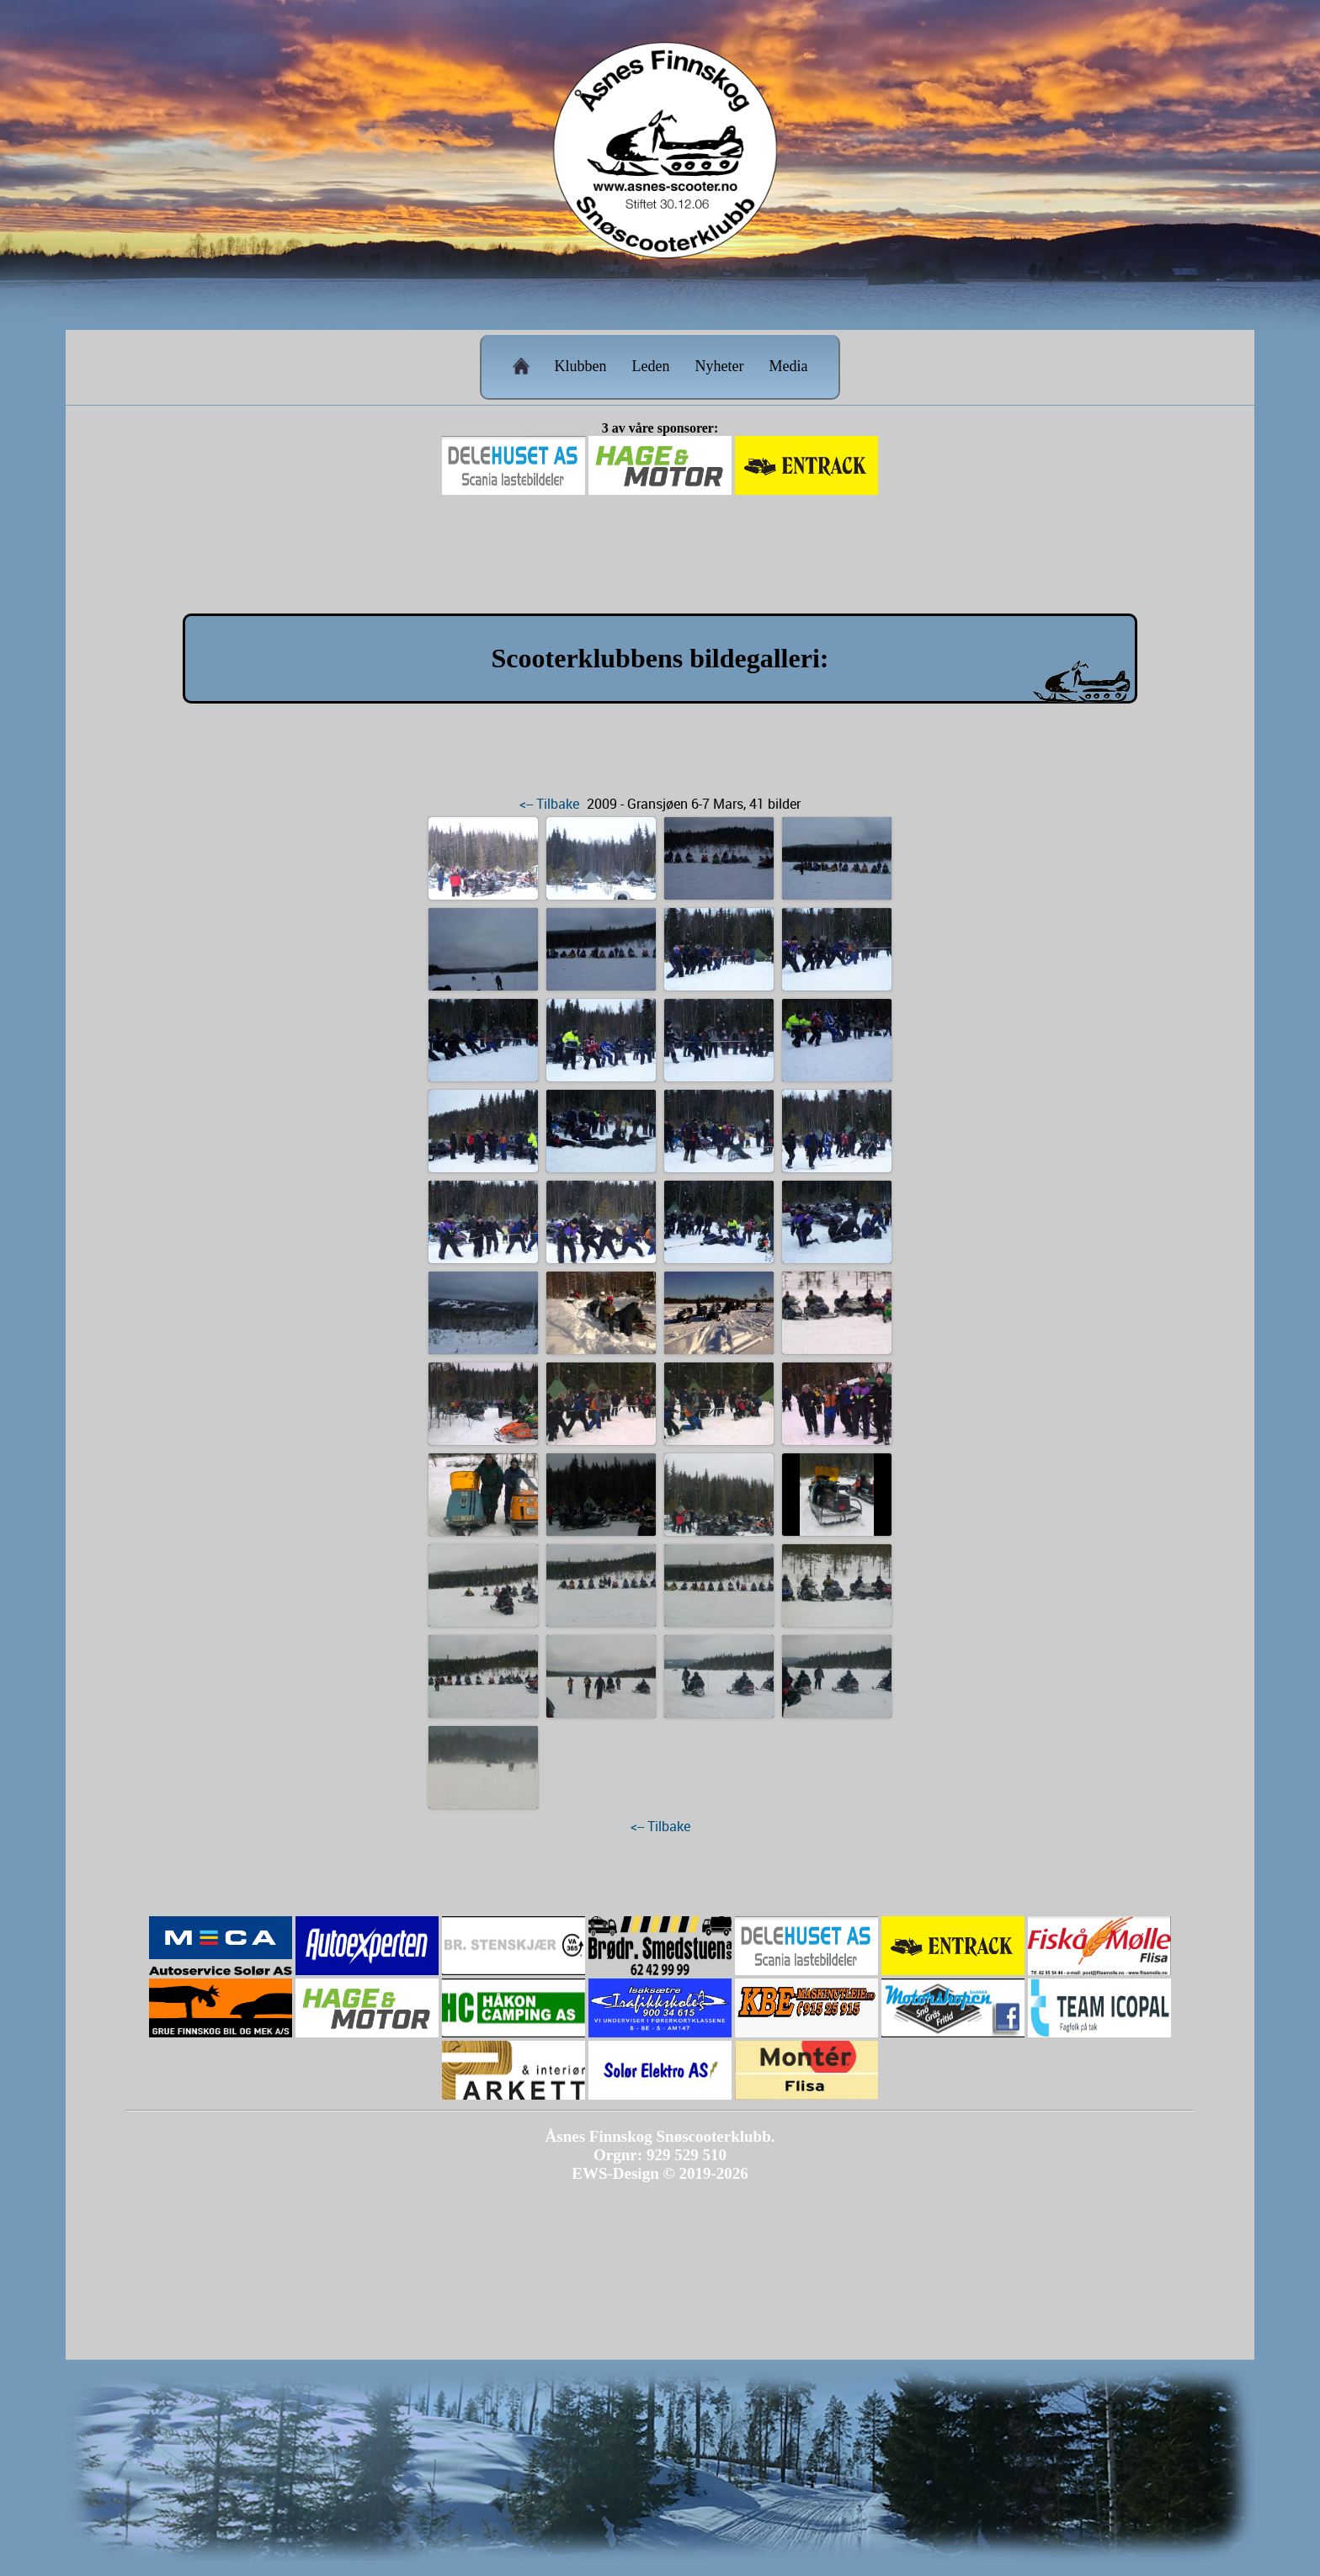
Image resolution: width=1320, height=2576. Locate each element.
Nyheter (719, 366)
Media (788, 366)
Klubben (581, 366)
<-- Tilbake (549, 803)
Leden (651, 366)
